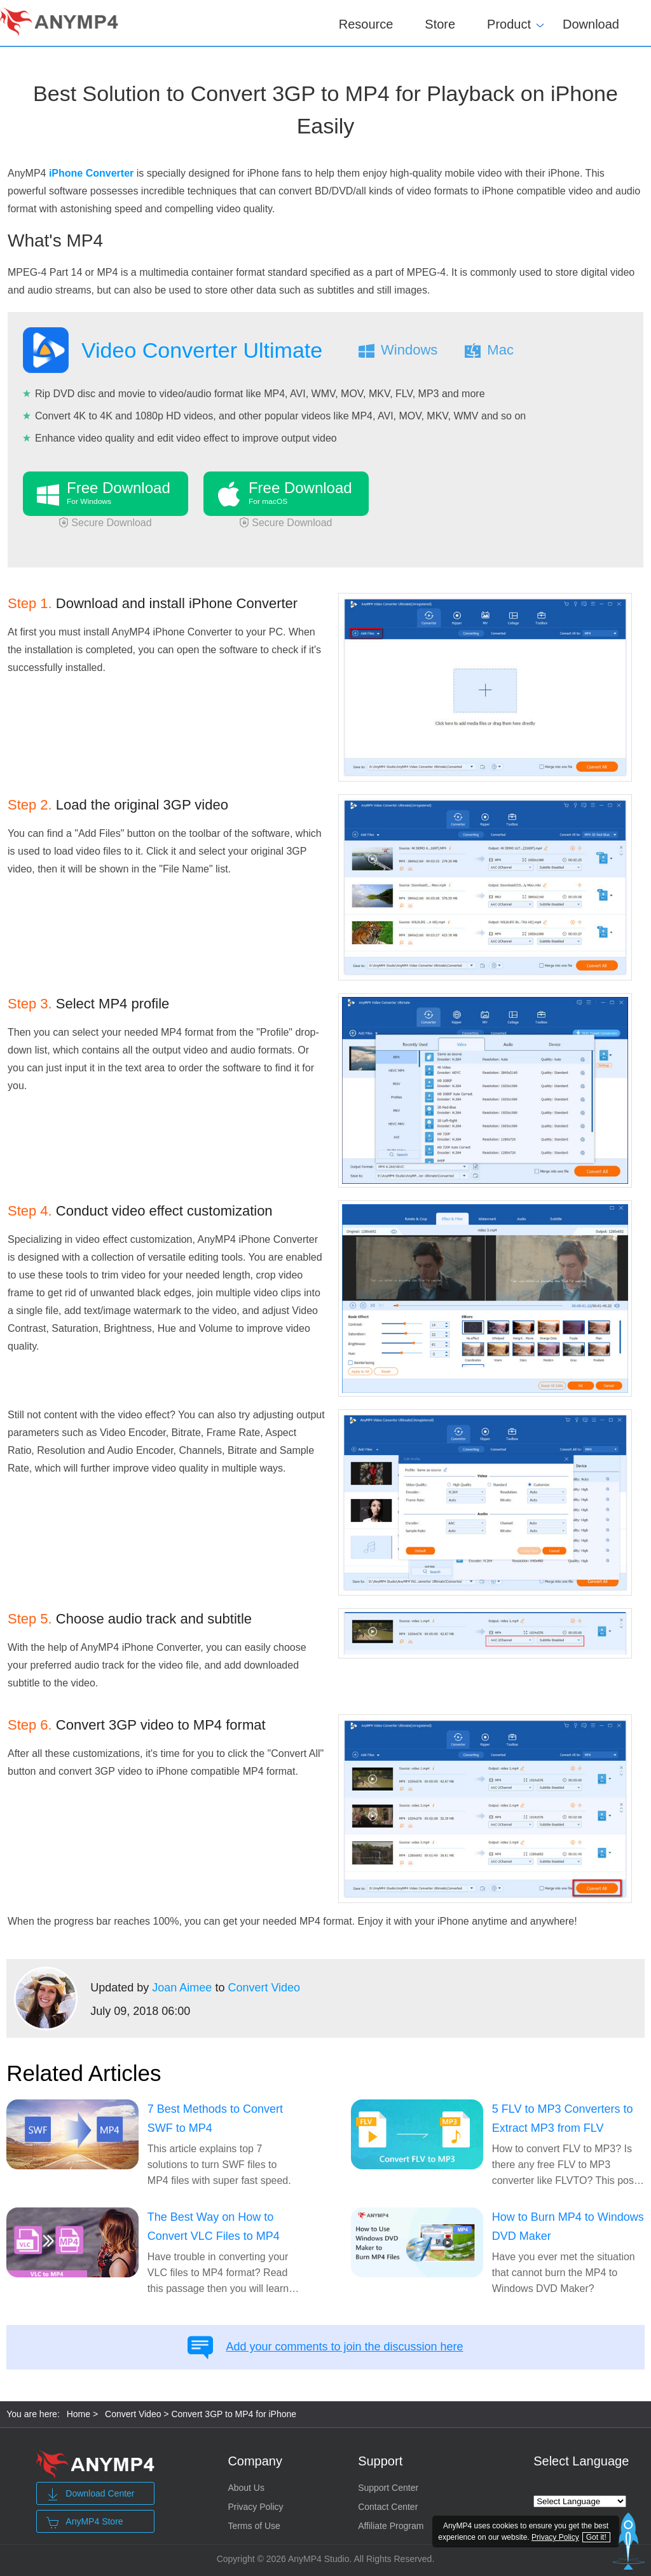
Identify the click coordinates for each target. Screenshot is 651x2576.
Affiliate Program (390, 2525)
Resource (366, 24)
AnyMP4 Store (84, 2522)
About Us (246, 2487)
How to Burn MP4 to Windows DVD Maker (568, 2226)
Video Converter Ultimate (201, 350)
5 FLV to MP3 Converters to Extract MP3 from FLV (562, 2118)
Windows (409, 350)
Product (509, 22)
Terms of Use (254, 2525)
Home (78, 2414)
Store (440, 24)
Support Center (388, 2487)
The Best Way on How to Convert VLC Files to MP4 (213, 2226)
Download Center (90, 2494)
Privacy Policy (255, 2506)
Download (591, 24)
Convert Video (264, 1987)
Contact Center (388, 2506)
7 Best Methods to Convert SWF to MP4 (215, 2118)
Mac (500, 350)
